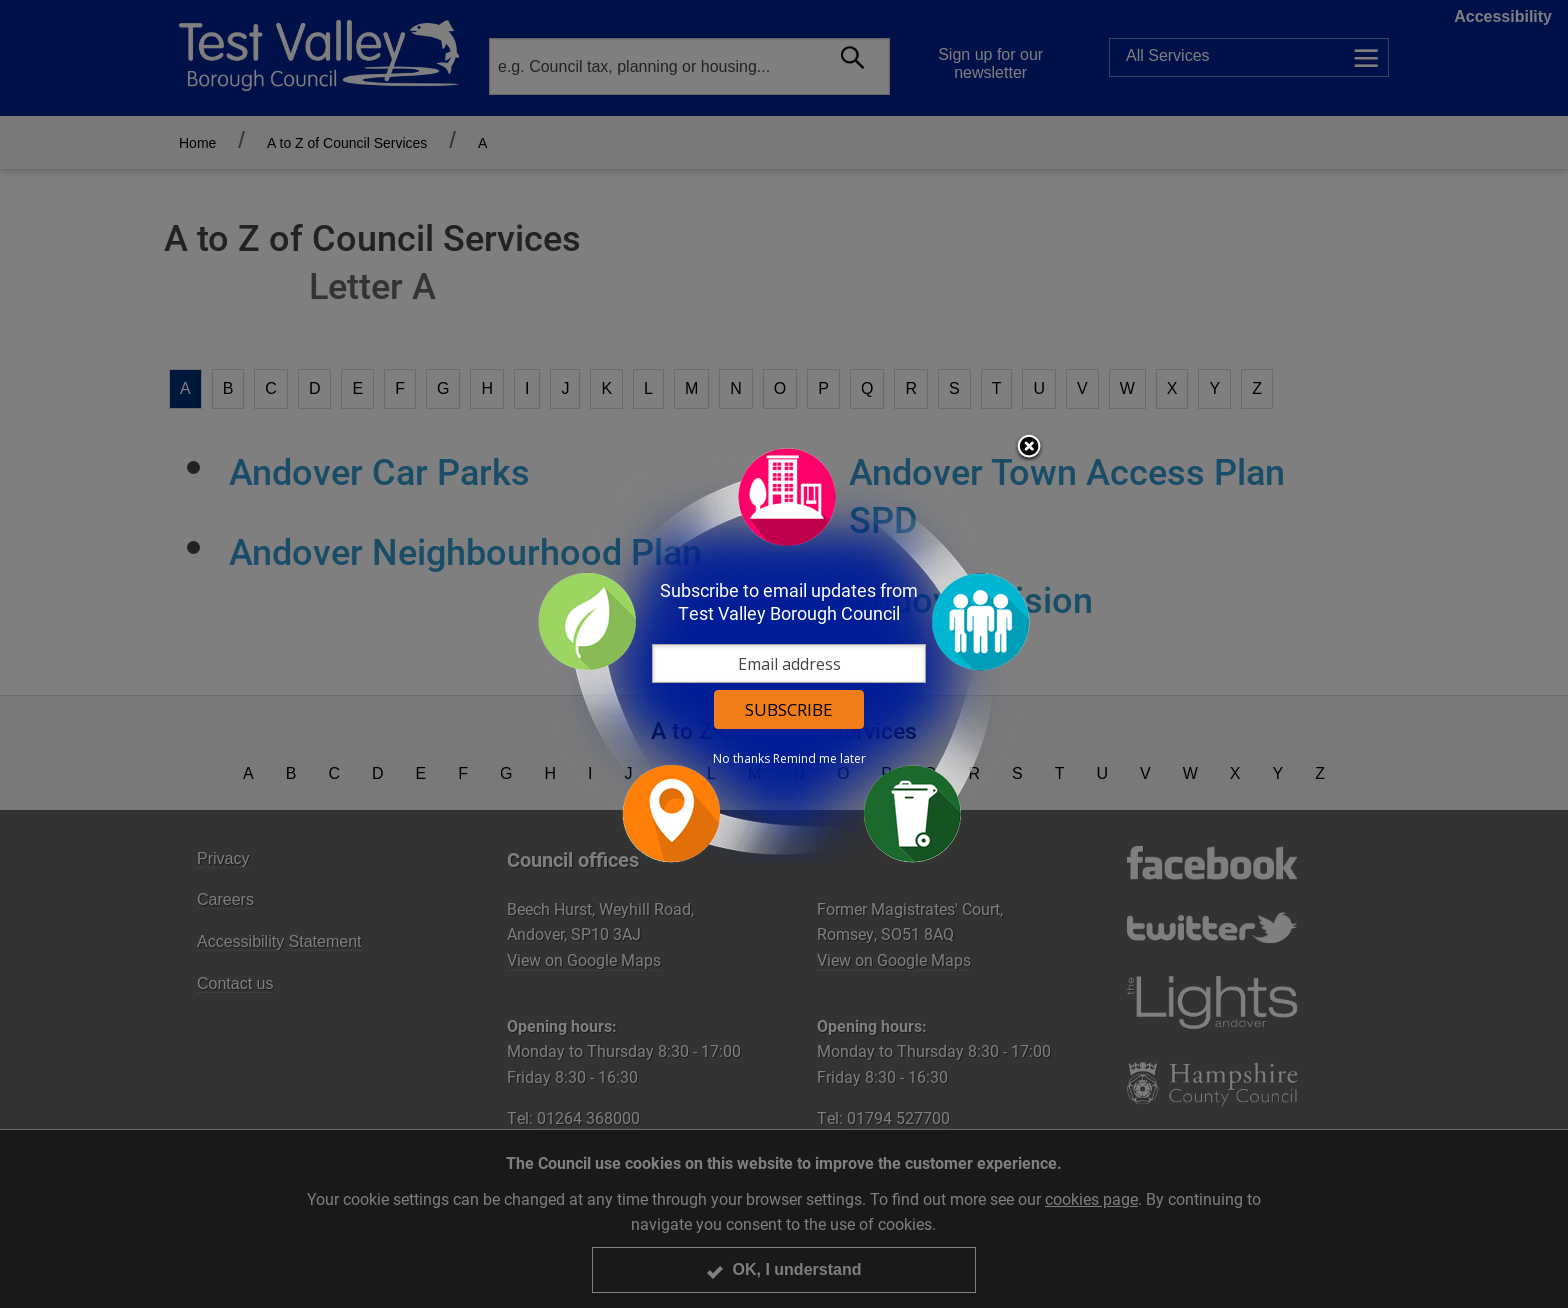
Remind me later (819, 759)
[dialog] (784, 654)
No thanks (741, 759)
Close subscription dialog (1029, 448)
